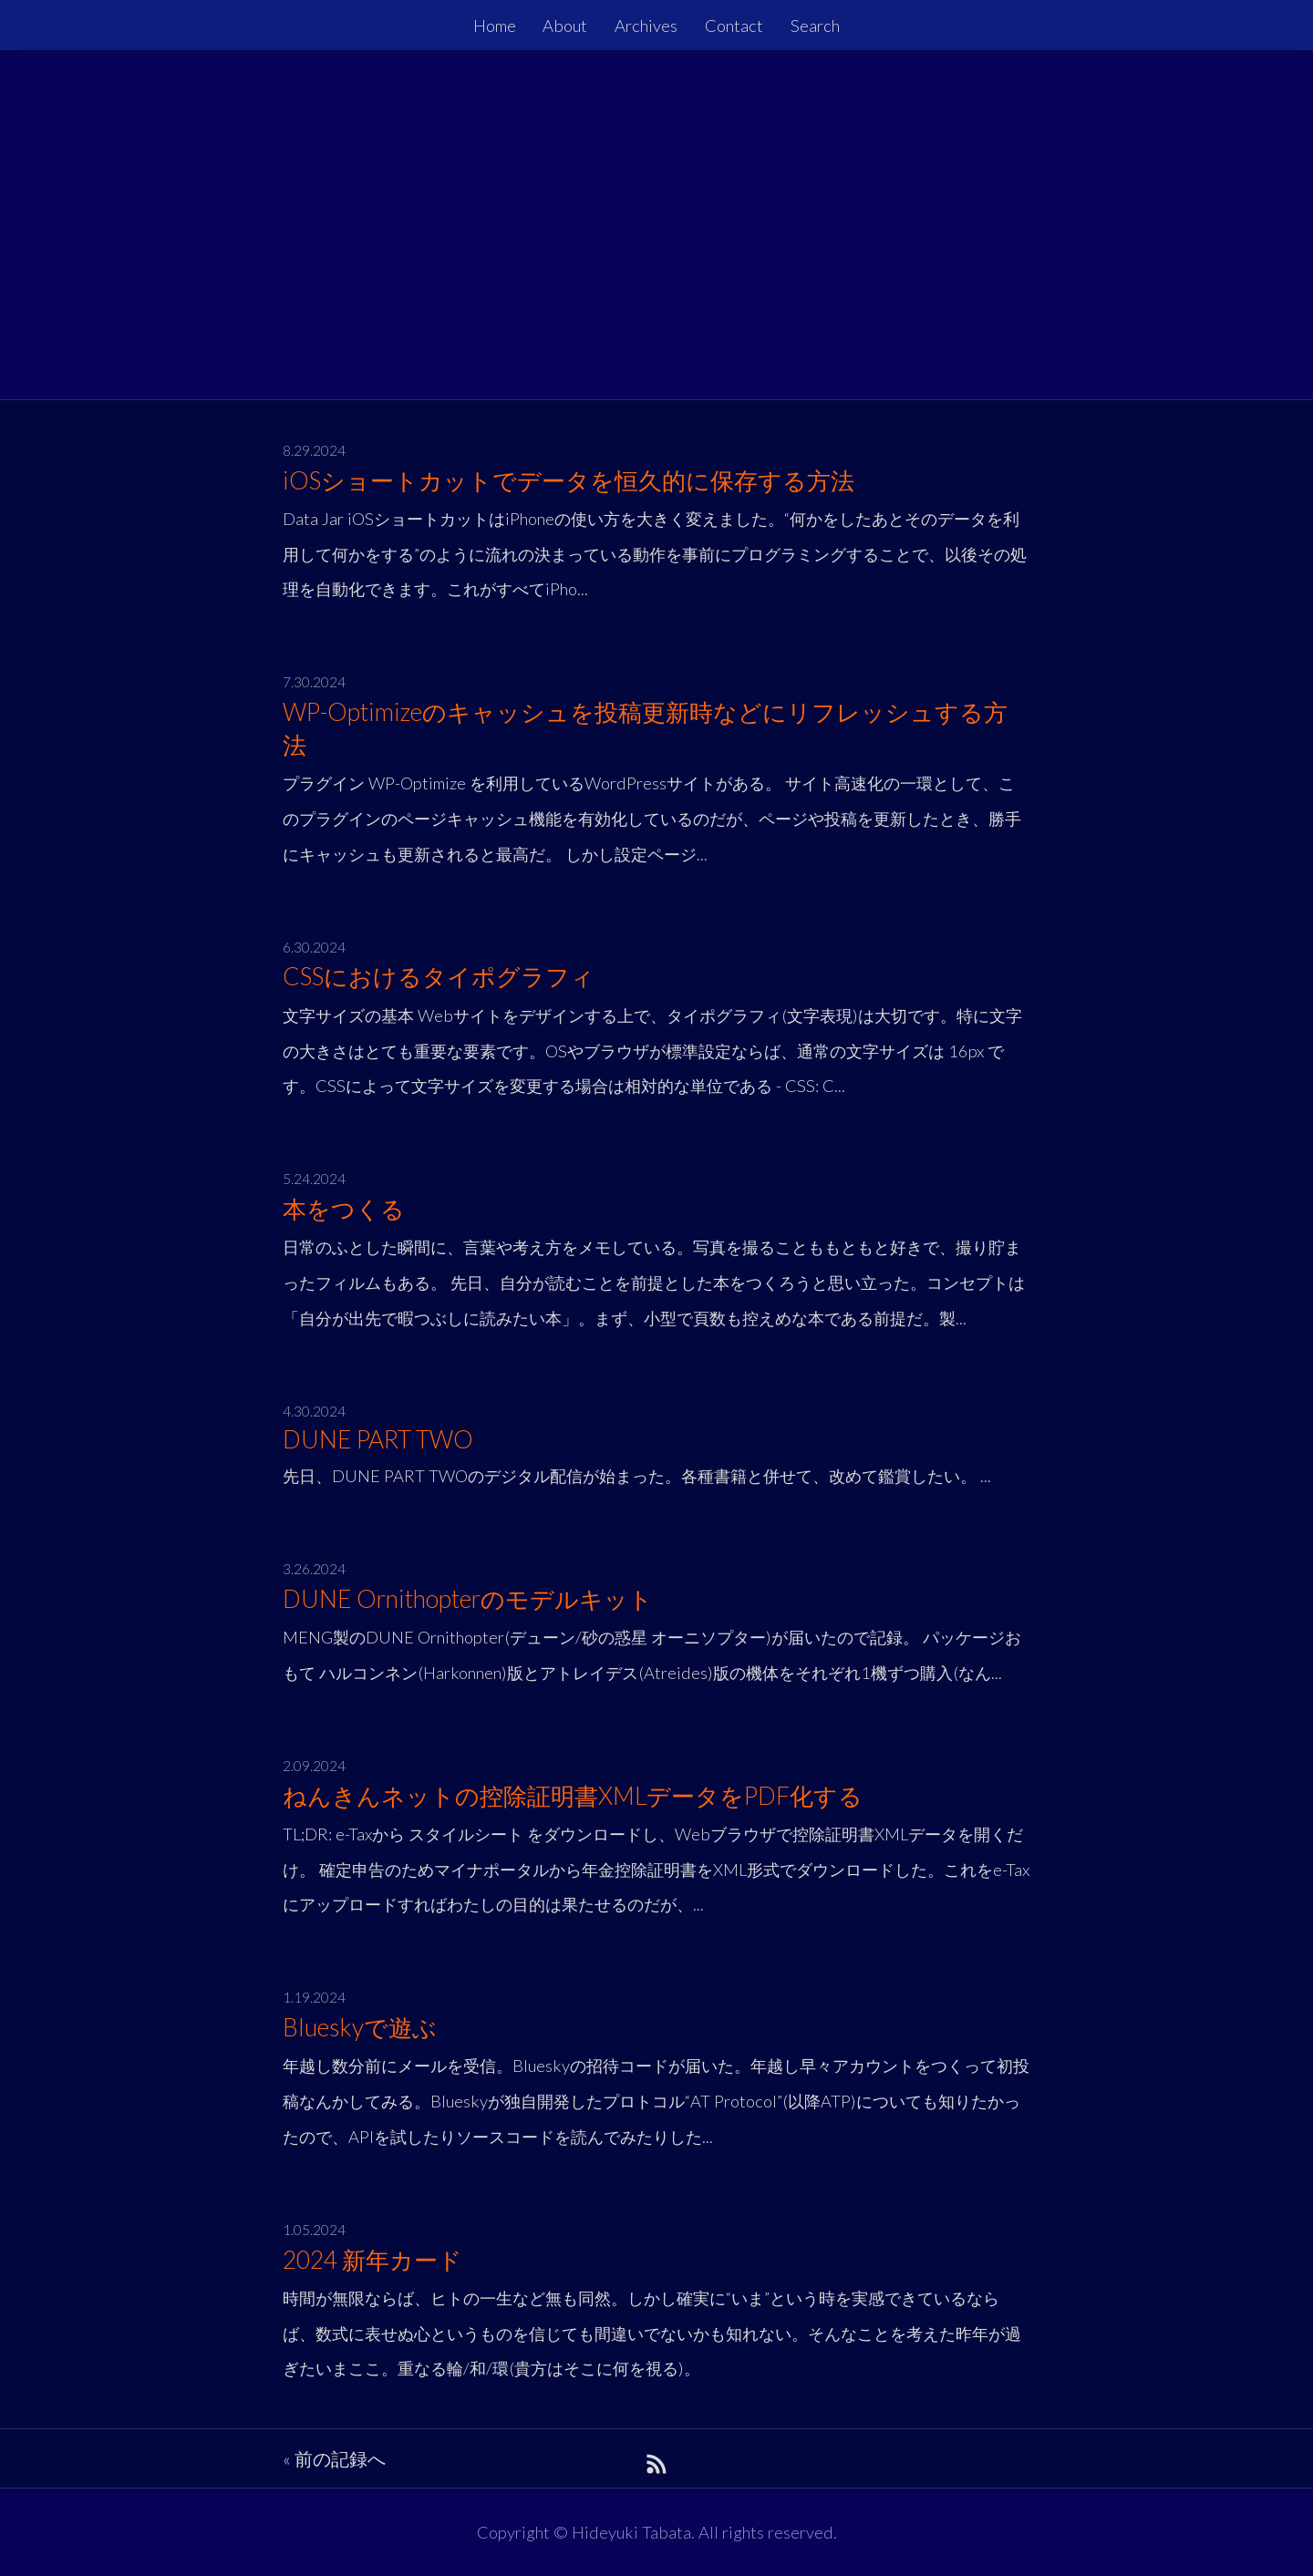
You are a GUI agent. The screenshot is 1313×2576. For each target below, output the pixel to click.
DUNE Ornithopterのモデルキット (468, 1598)
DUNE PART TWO (378, 1439)
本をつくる (344, 1208)
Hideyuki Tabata (631, 2532)
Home (494, 25)
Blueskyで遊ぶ (360, 2027)
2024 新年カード (372, 2259)
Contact (734, 25)
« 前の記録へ (334, 2458)
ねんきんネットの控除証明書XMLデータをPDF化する (573, 1795)
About (565, 25)
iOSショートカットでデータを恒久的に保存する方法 (568, 480)
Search (815, 25)
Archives (646, 25)
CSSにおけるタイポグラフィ (438, 976)
